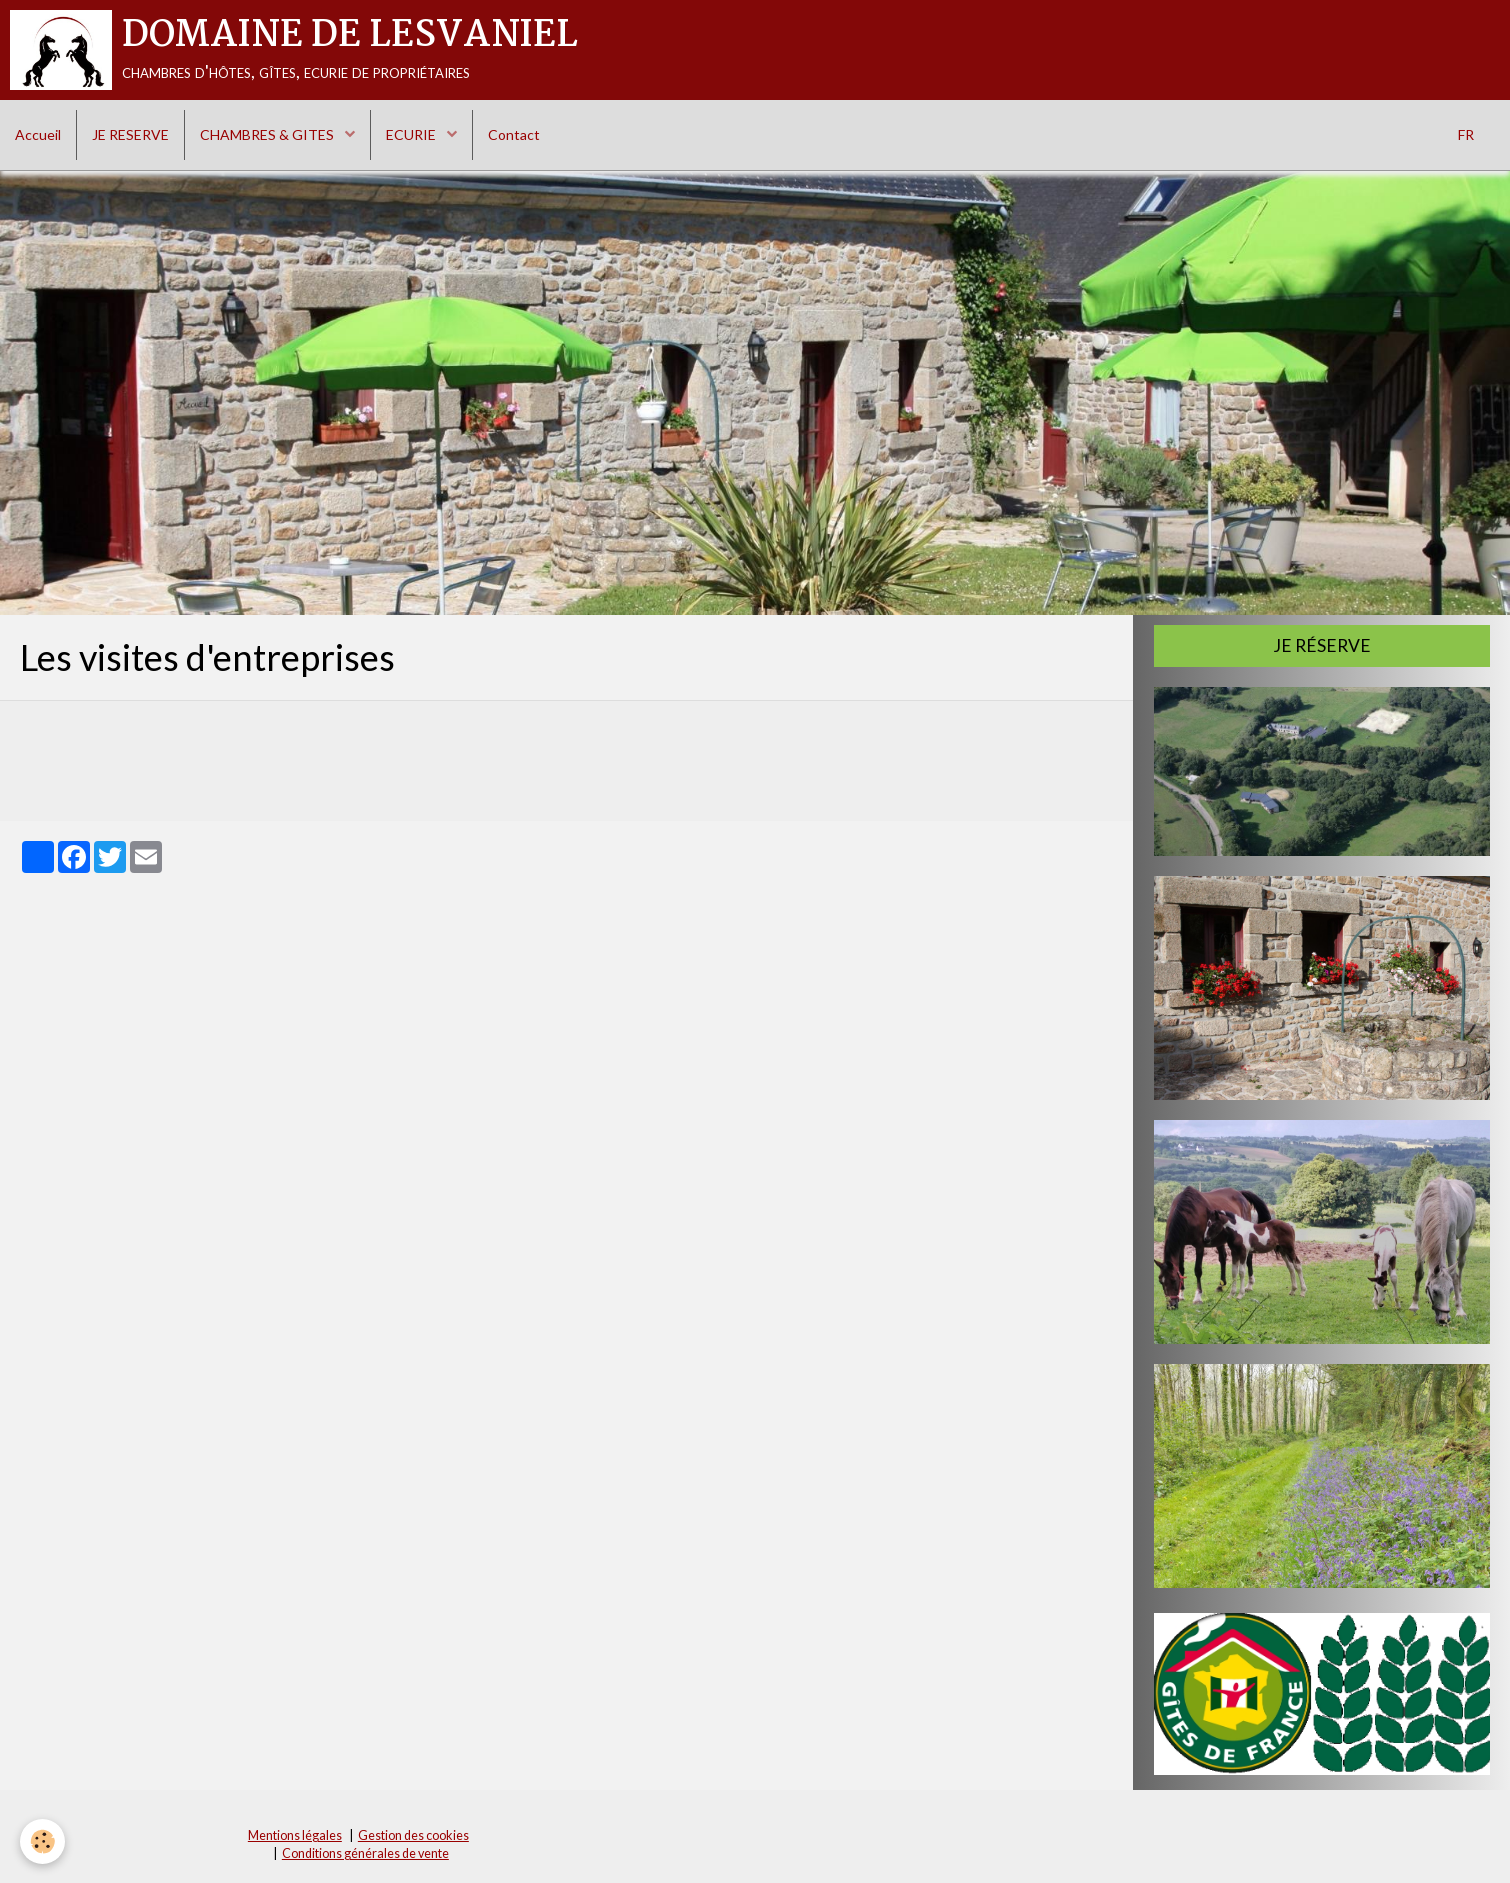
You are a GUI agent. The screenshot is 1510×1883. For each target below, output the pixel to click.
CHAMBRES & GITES (268, 134)
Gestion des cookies (413, 1835)
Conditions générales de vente (365, 1853)
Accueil (38, 134)
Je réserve (1322, 645)
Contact (514, 134)
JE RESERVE (130, 134)
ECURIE (412, 134)
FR (1466, 134)
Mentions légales (295, 1835)
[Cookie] (42, 1841)
